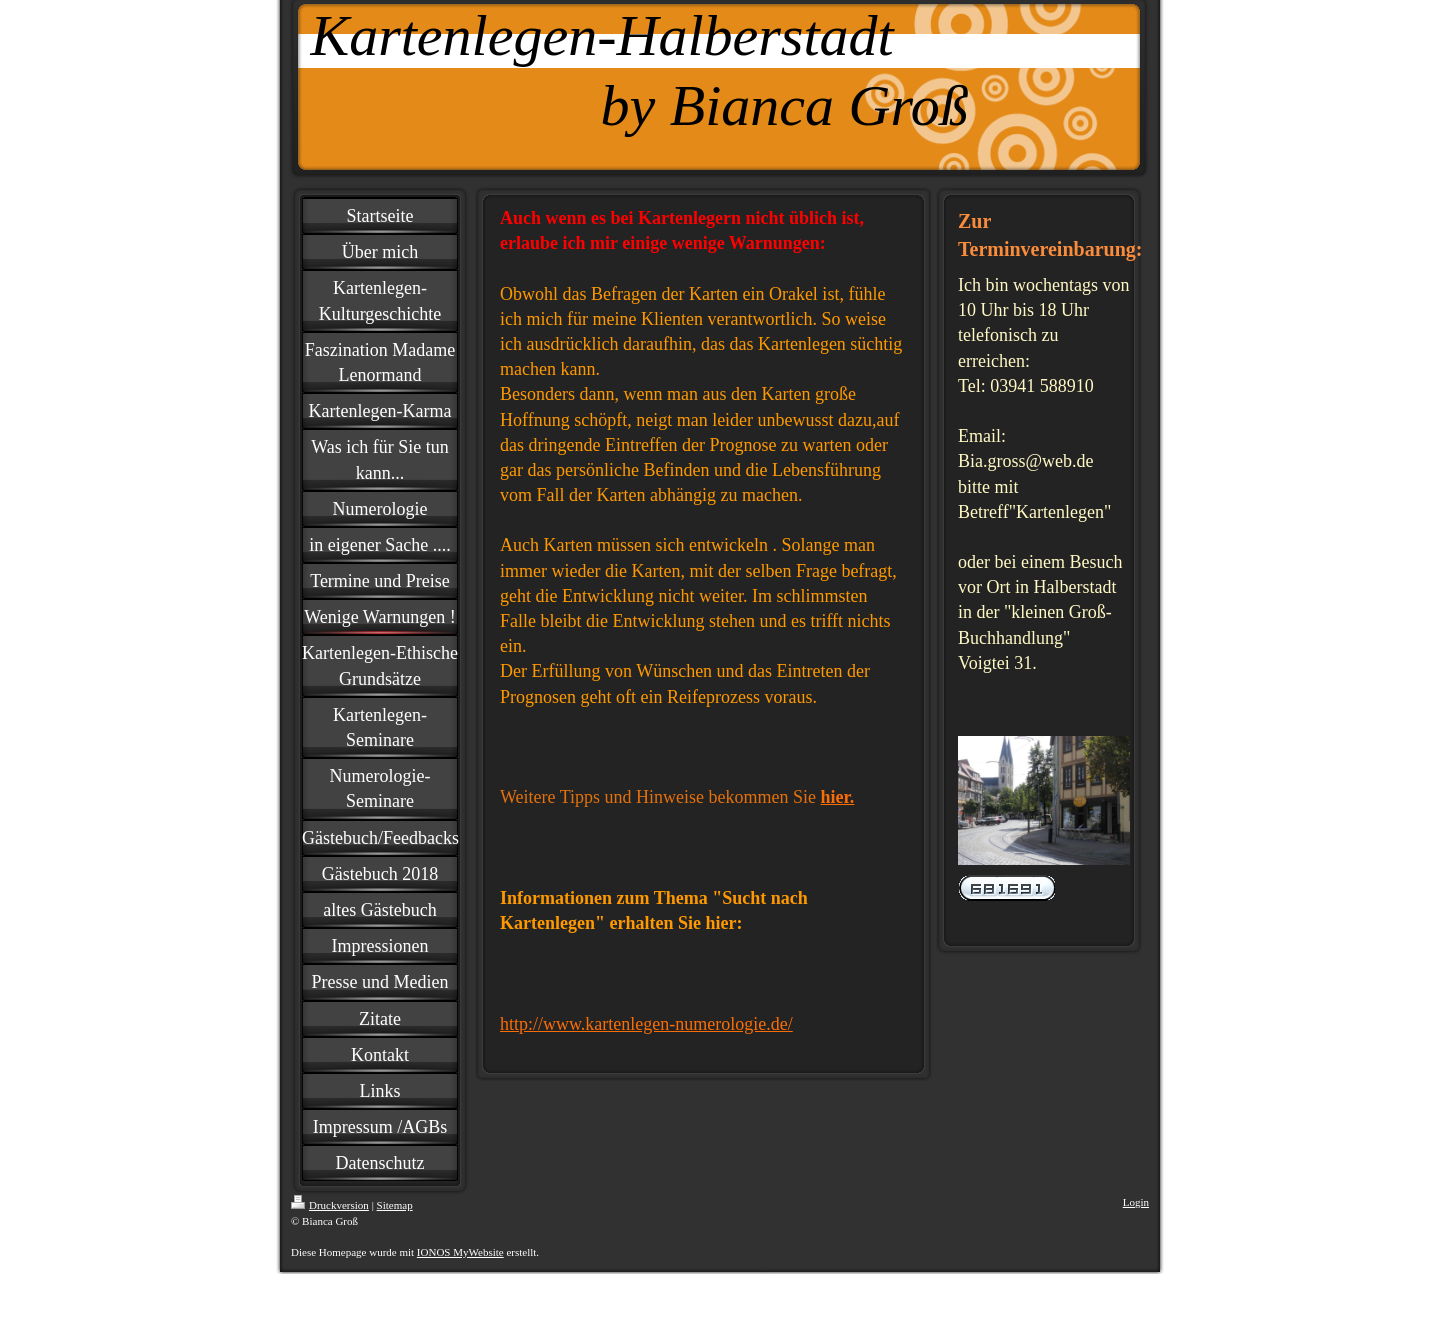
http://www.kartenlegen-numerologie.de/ (646, 1024)
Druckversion (330, 1205)
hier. (838, 797)
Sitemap (395, 1205)
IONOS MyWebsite (460, 1252)
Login (1136, 1202)
